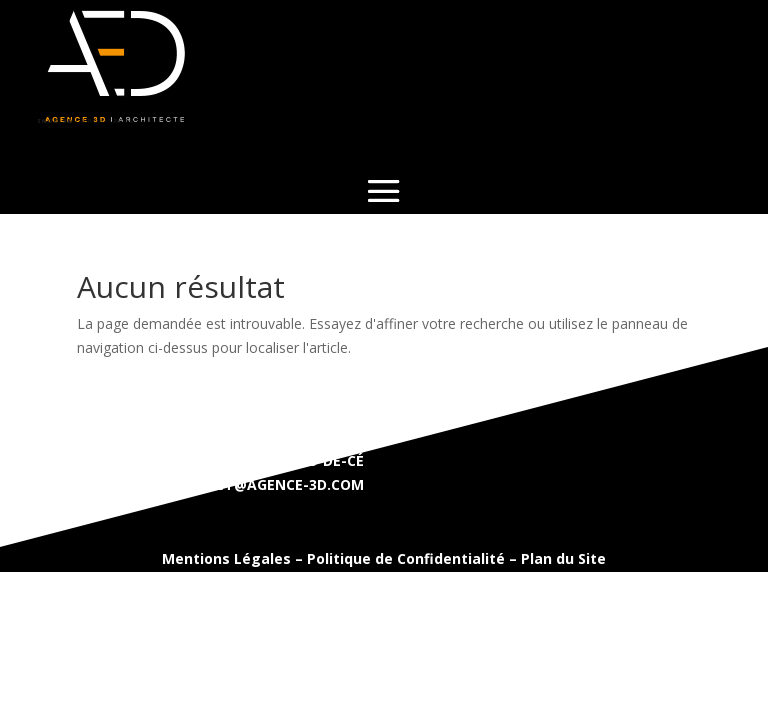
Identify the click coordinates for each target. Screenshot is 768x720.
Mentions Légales (226, 558)
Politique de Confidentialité (406, 558)
